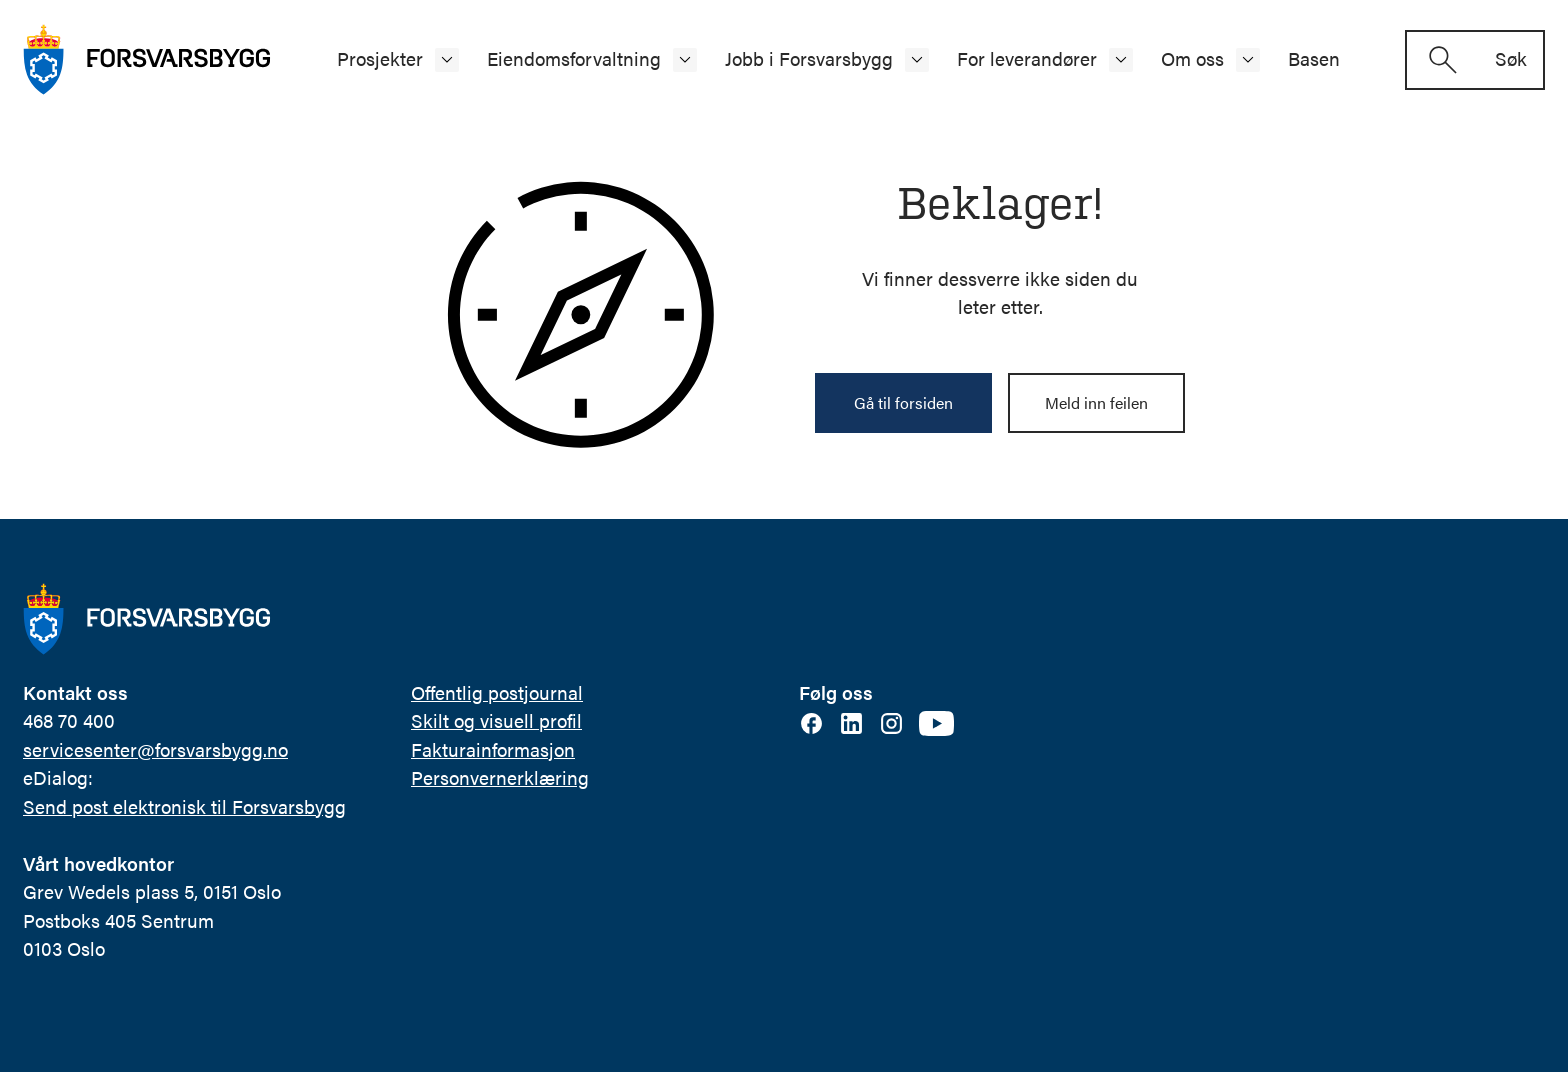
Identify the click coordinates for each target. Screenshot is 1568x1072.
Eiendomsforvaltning (574, 58)
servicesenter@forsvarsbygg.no (155, 749)
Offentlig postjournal (497, 692)
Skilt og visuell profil (496, 720)
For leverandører (1027, 58)
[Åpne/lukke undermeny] (447, 60)
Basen (1314, 58)
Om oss (1192, 58)
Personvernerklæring (500, 777)
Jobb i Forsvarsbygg (809, 58)
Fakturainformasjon (493, 749)
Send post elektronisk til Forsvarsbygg (184, 806)
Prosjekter (380, 58)
